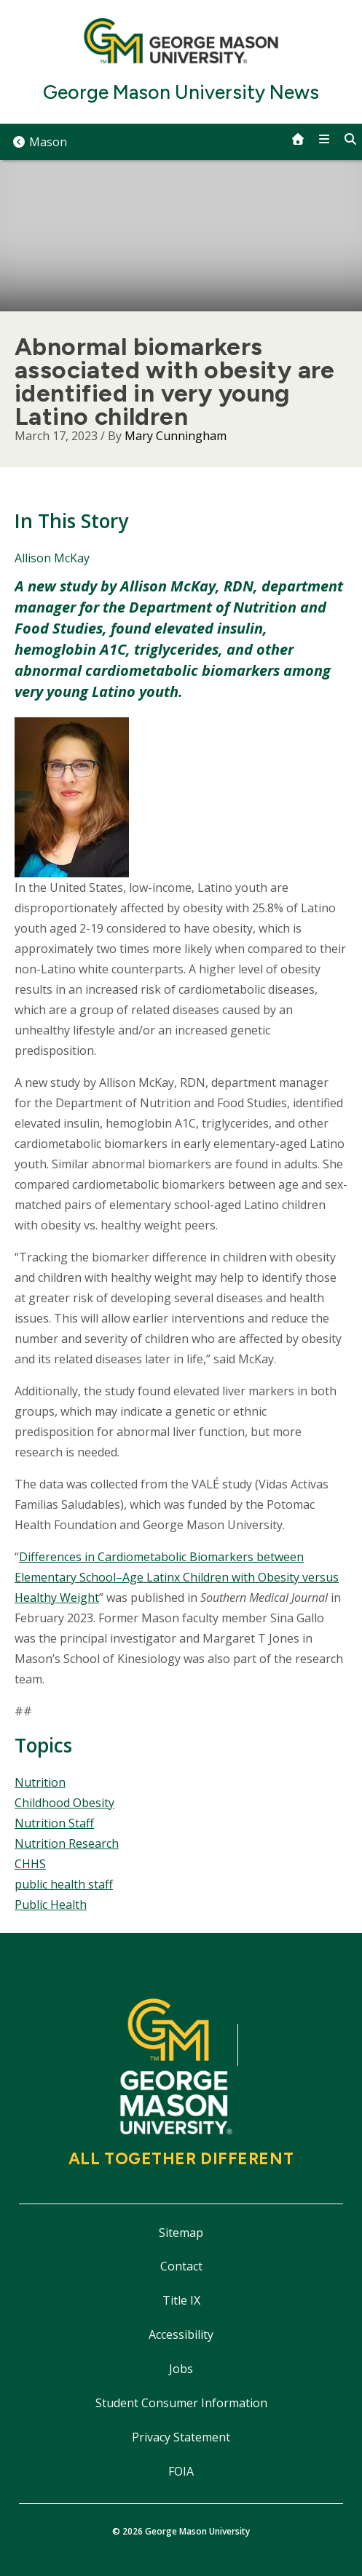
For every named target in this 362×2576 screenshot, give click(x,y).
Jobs (181, 2369)
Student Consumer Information (181, 2403)
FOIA (181, 2471)
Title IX (181, 2300)
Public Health (51, 1905)
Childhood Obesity (64, 1803)
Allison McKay (52, 558)
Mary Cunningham (176, 436)
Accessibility (181, 2334)
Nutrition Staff (54, 1823)
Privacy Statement (181, 2437)
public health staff (64, 1884)
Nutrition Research (67, 1843)
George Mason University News (181, 92)
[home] (298, 139)
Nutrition (40, 1782)
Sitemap (181, 2233)
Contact (181, 2266)
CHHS (30, 1864)
